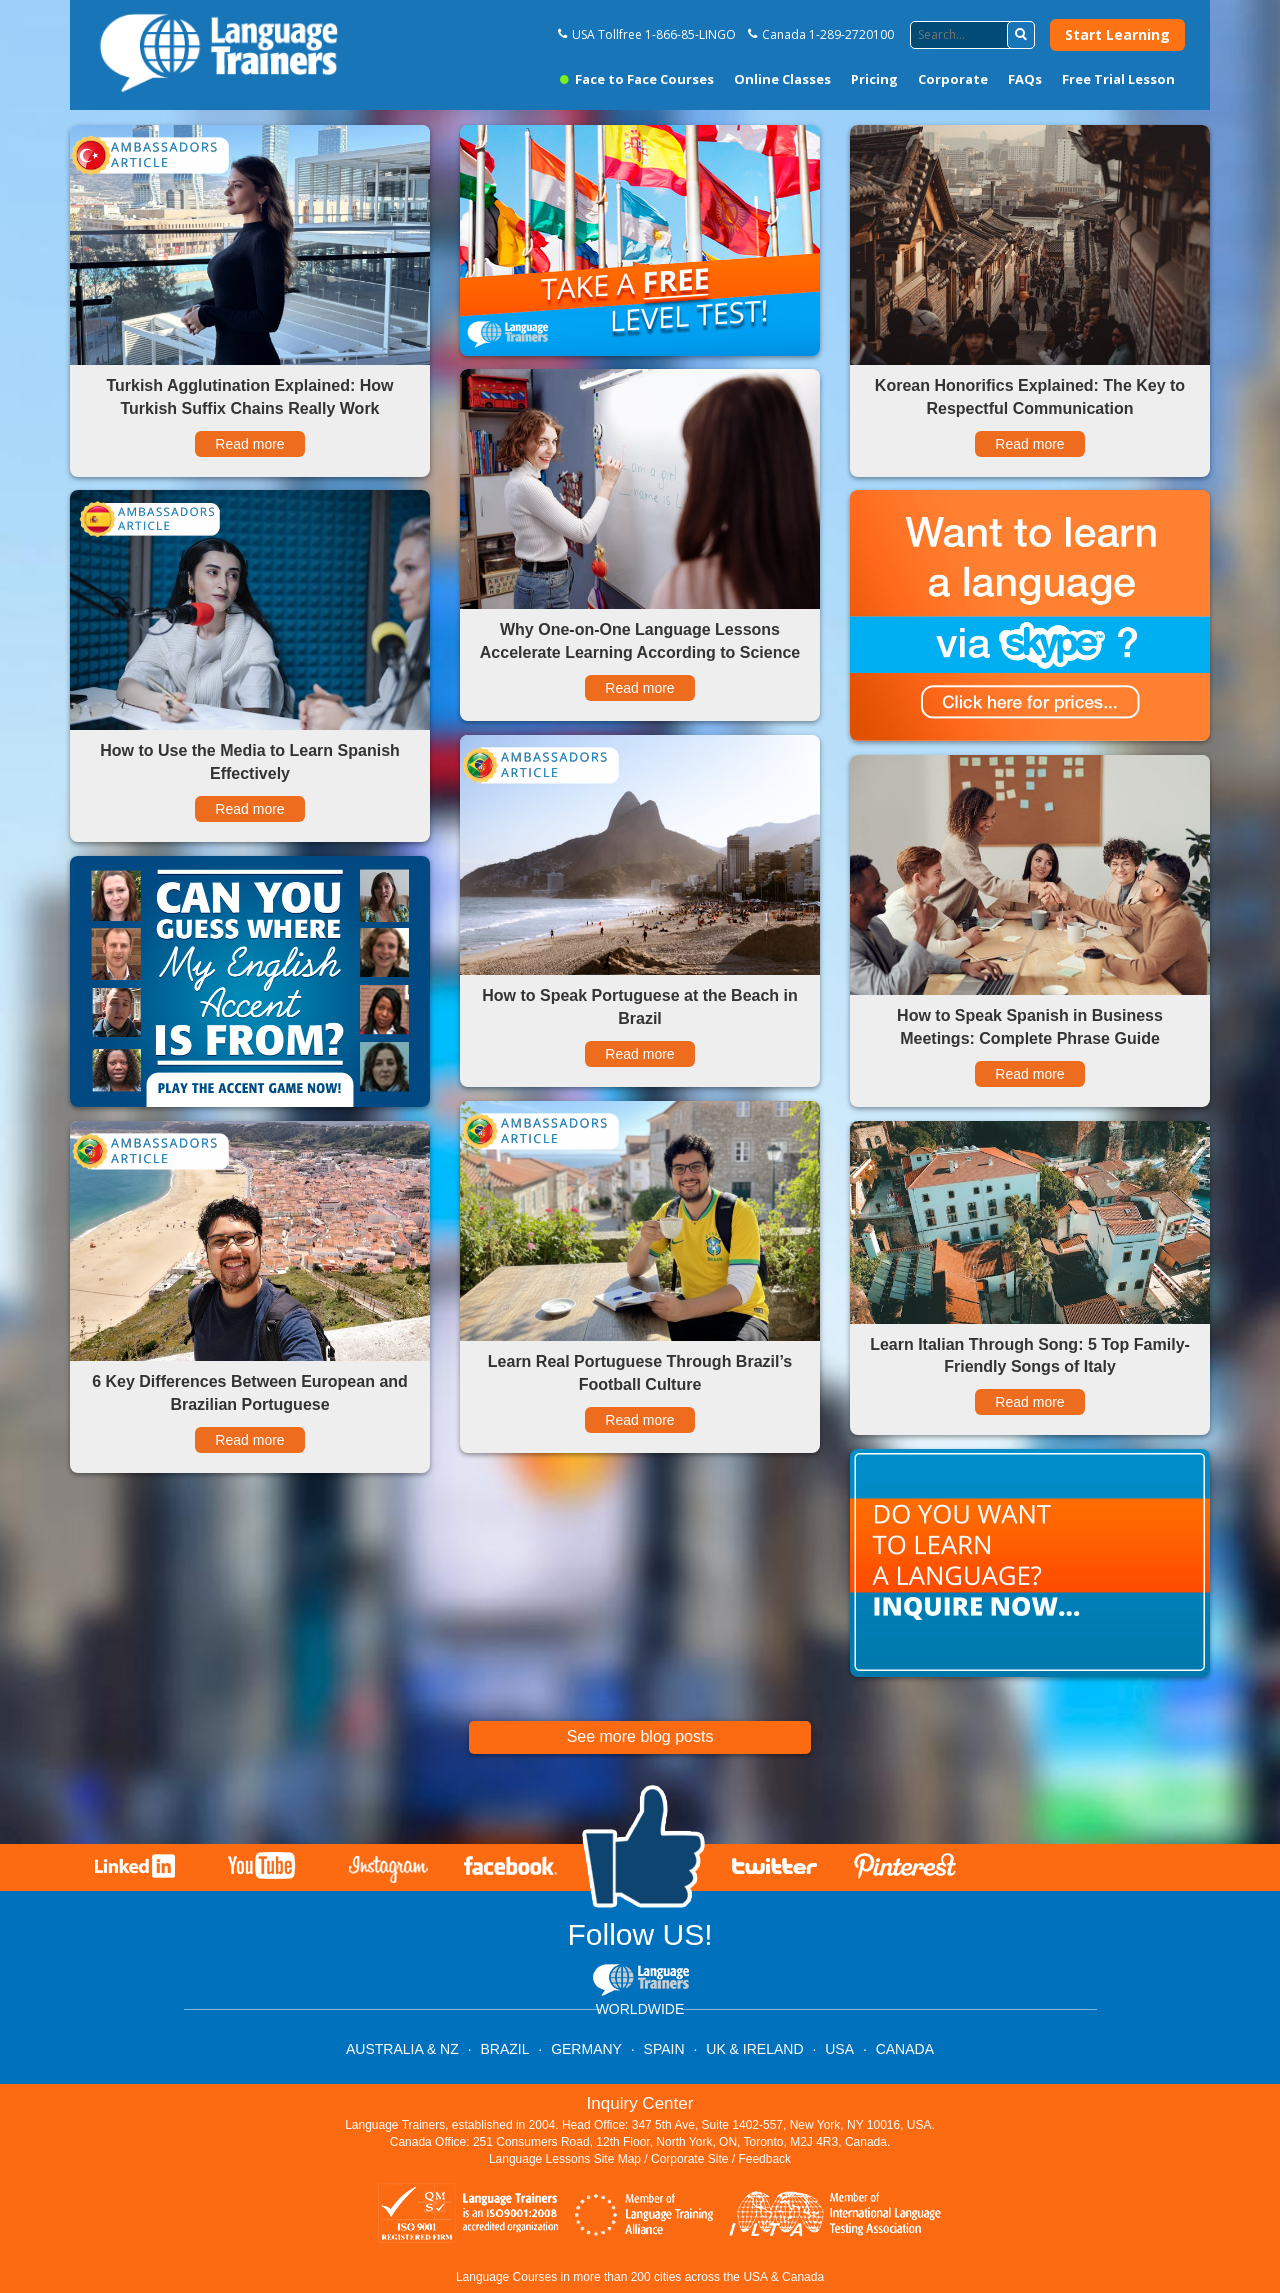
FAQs (1025, 79)
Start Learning (1117, 34)
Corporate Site (689, 2159)
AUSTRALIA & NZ (402, 2049)
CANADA (905, 2049)
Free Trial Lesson (1118, 79)
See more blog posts (640, 1736)
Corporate (953, 79)
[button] (1021, 35)
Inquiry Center (640, 2103)
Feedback (764, 2159)
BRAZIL (504, 2049)
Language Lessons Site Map (565, 2159)
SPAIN (664, 2049)
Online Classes (782, 79)
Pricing (874, 79)
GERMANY (586, 2049)
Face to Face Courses (637, 79)
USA (839, 2049)
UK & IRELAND (754, 2049)
